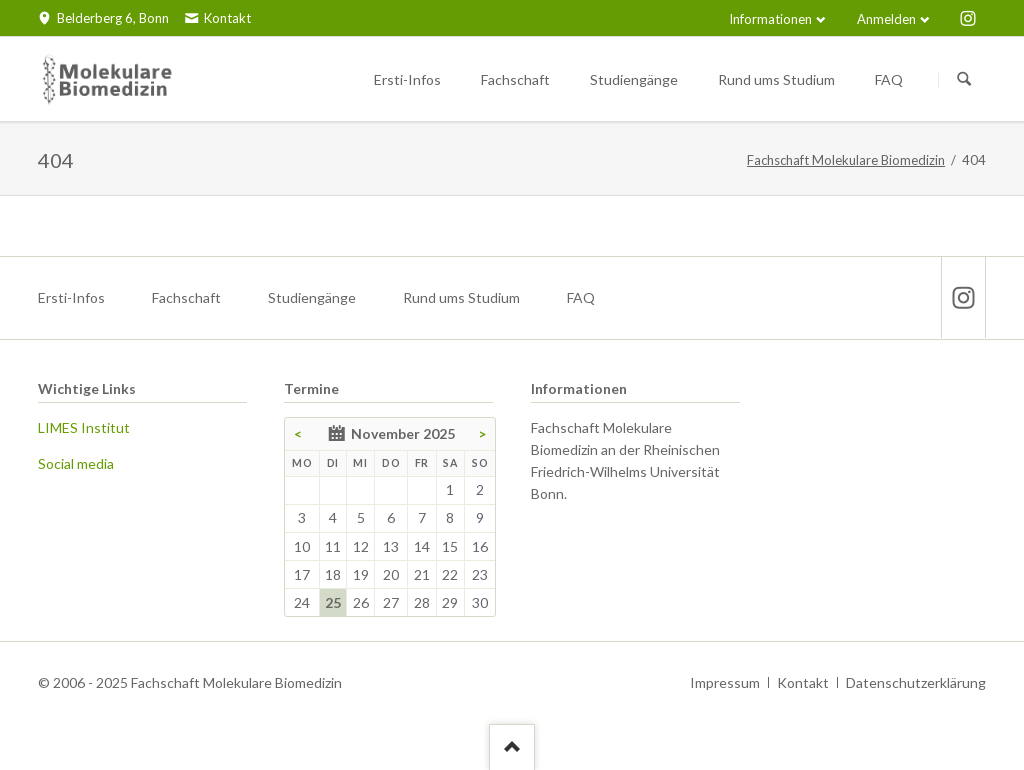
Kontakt (803, 682)
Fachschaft (186, 297)
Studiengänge (312, 297)
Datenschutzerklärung (916, 682)
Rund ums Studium (461, 297)
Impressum (725, 682)
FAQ (581, 297)
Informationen (770, 19)
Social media (76, 463)
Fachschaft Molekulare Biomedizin (846, 160)
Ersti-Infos (71, 297)
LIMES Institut (84, 427)
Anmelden (886, 19)
